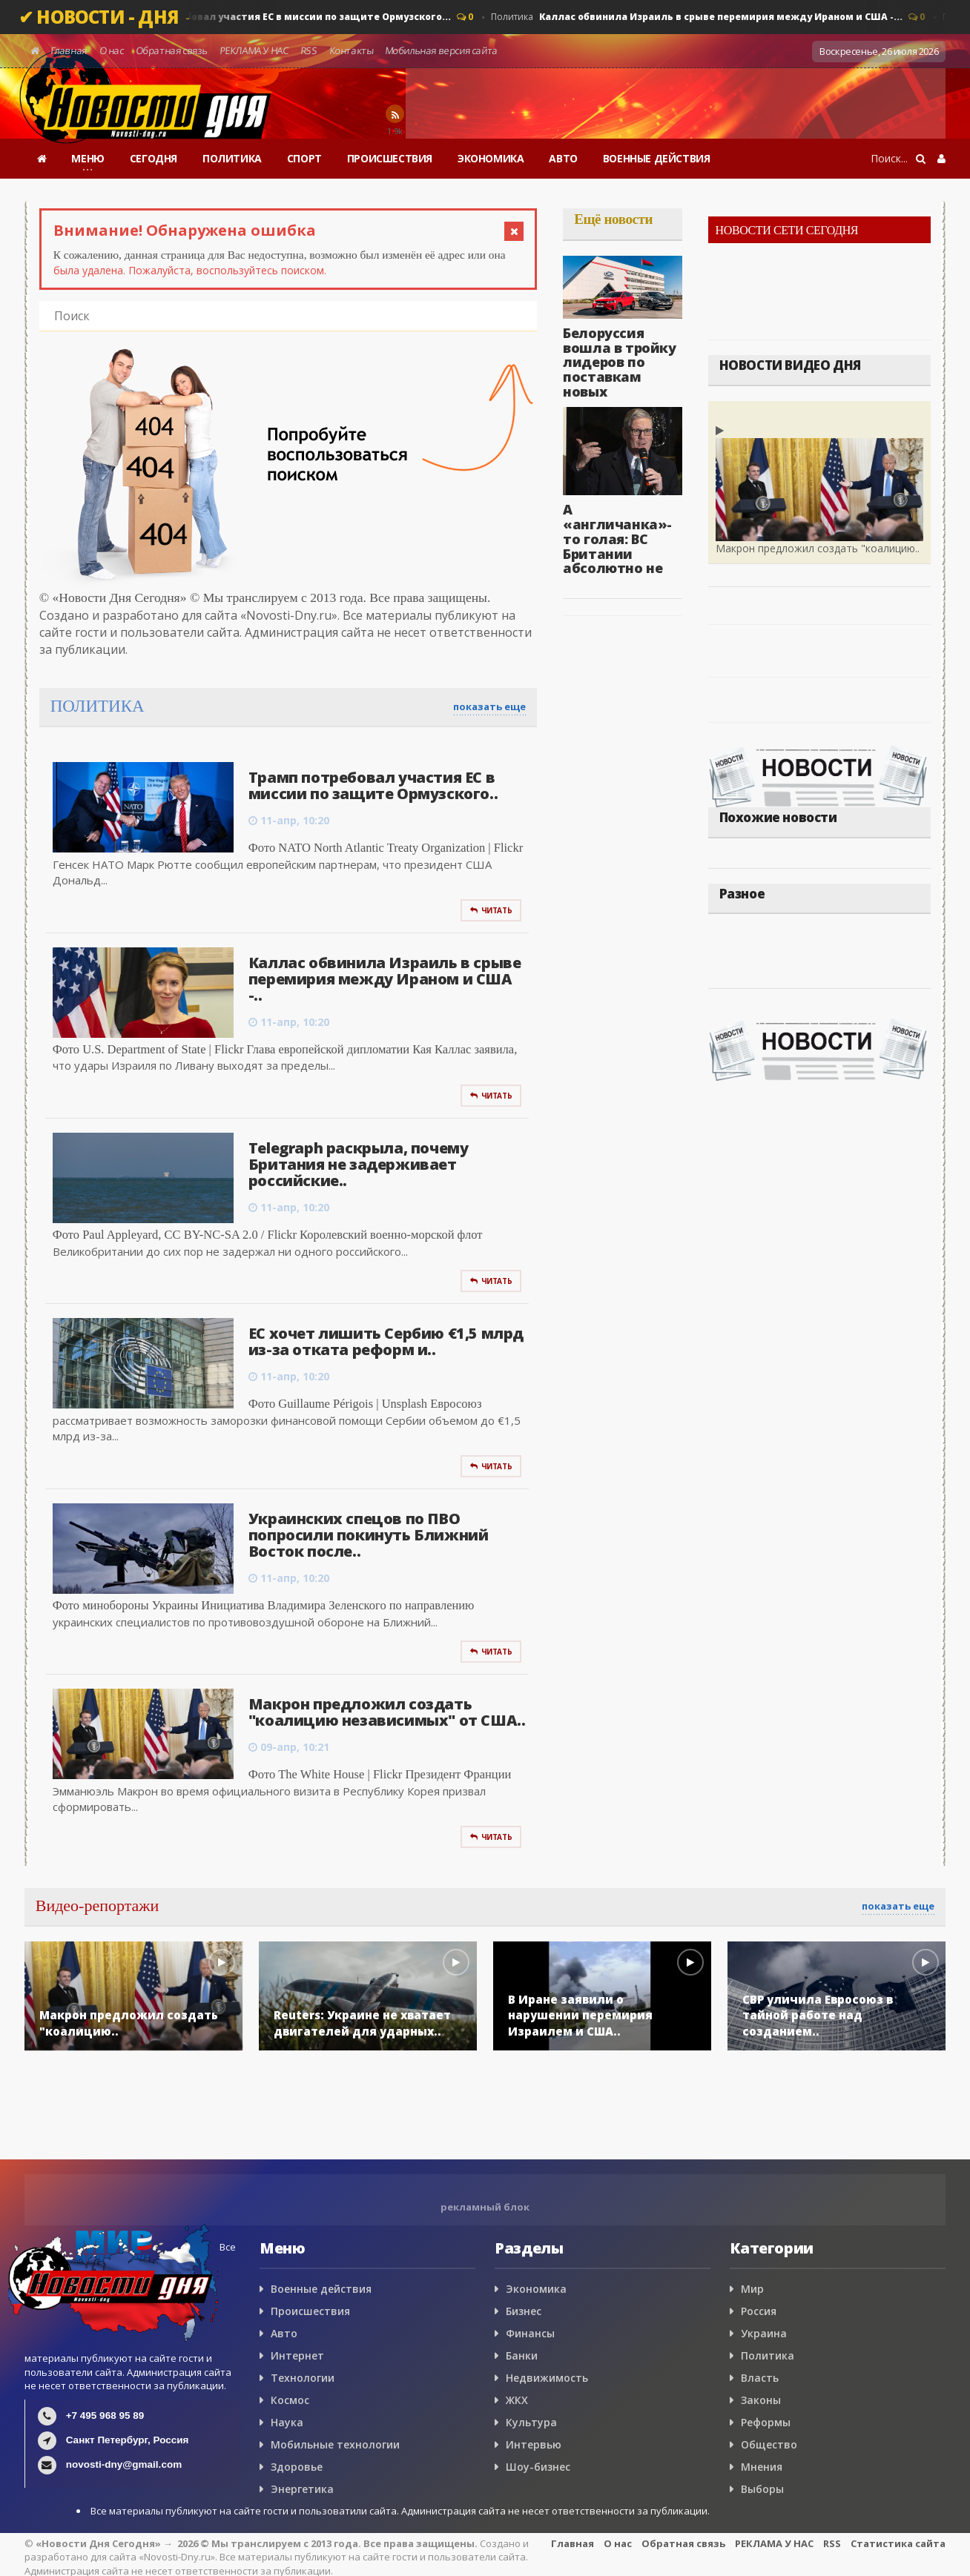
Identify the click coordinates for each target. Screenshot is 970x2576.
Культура (531, 2422)
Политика (265, 17)
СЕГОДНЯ (153, 158)
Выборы (762, 2489)
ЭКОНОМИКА (491, 158)
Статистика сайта (898, 2543)
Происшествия (310, 2311)
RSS (308, 50)
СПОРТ (304, 158)
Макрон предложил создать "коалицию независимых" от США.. (387, 1712)
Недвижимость (547, 2378)
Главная (69, 50)
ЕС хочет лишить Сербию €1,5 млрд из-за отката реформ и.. (386, 1341)
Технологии (302, 2378)
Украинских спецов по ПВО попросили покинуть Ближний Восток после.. (368, 1535)
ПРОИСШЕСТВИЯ (389, 158)
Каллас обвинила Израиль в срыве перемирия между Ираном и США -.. (384, 979)
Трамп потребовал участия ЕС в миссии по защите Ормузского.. (373, 785)
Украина (764, 2333)
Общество (769, 2444)
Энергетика (302, 2489)
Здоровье (297, 2467)
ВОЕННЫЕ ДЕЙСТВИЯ (656, 158)
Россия (758, 2311)
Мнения (761, 2467)
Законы (761, 2400)
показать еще (489, 706)
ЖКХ (517, 2400)
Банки (522, 2355)
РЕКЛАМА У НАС (253, 50)
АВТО (563, 158)
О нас (112, 50)
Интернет (297, 2355)
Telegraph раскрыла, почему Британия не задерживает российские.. (358, 1164)
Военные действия (321, 2289)
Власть (760, 2378)
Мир (752, 2289)
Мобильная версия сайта (442, 50)
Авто (284, 2333)
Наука (287, 2422)
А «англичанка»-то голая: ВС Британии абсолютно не (617, 538)
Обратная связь (171, 50)
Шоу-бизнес (538, 2467)
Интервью (533, 2444)
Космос (290, 2400)
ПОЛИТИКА (232, 158)
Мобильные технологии (335, 2444)
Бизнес (523, 2311)
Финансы (530, 2333)
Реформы (766, 2422)
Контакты (351, 50)
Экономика (536, 2289)
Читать (491, 910)
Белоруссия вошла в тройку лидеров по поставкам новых (619, 362)
